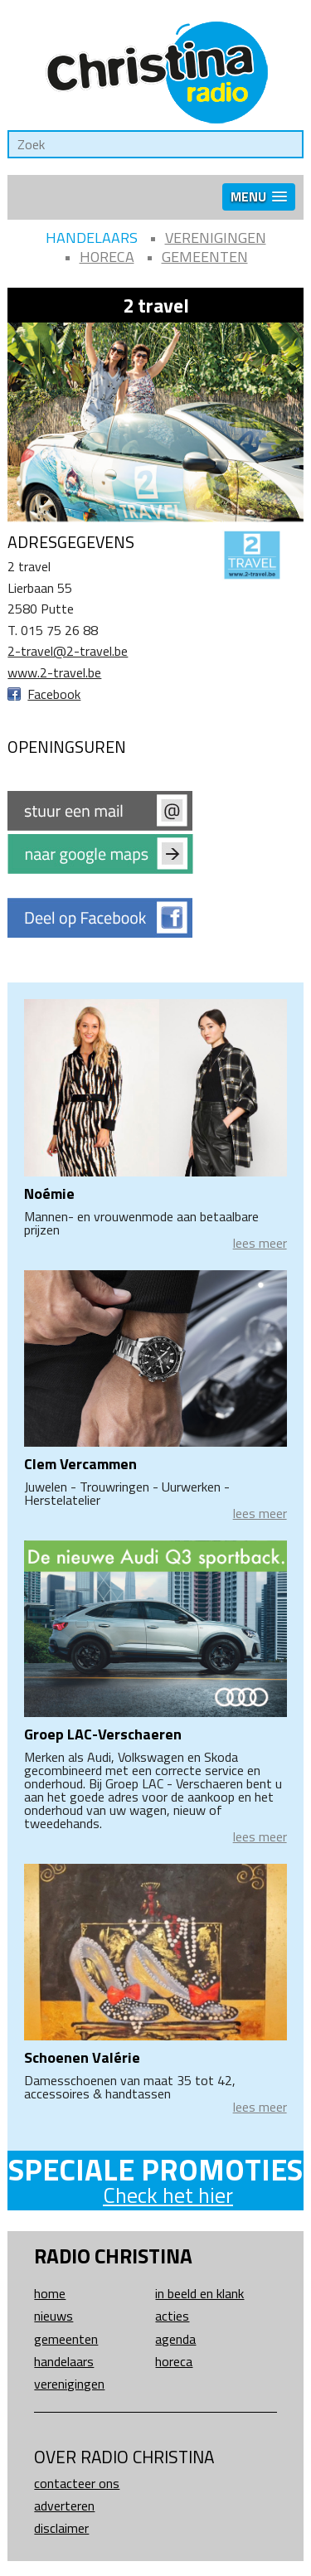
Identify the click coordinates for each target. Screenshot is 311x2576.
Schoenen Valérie (82, 2057)
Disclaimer (61, 2528)
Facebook (53, 694)
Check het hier (168, 2195)
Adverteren (64, 2505)
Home (50, 2293)
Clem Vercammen (80, 1464)
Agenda (175, 2339)
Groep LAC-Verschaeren (103, 1734)
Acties (172, 2316)
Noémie (49, 1193)
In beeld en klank (199, 2293)
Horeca (107, 256)
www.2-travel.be (54, 672)
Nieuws (53, 2316)
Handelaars (92, 237)
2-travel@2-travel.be (67, 651)
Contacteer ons (76, 2483)
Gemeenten (205, 256)
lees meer (260, 1243)
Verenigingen (215, 237)
